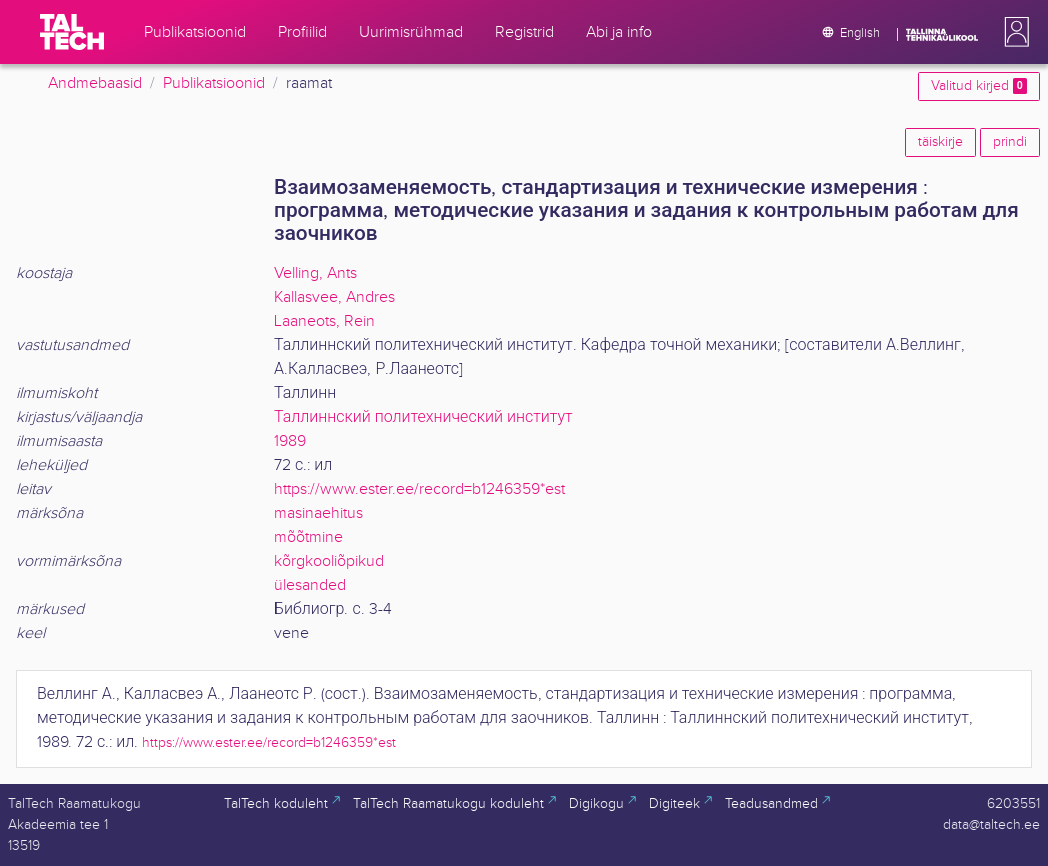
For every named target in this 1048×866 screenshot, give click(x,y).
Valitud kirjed (979, 86)
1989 (290, 441)
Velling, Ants (315, 273)
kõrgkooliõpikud (329, 561)
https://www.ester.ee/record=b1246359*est (419, 489)
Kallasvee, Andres (334, 297)
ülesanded (310, 585)
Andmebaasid (95, 83)
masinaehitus (318, 513)
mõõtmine (308, 537)
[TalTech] (72, 32)
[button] (1013, 32)
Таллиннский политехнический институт (423, 417)
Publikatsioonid (214, 83)
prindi (1010, 142)
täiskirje (940, 142)
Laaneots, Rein (324, 321)
